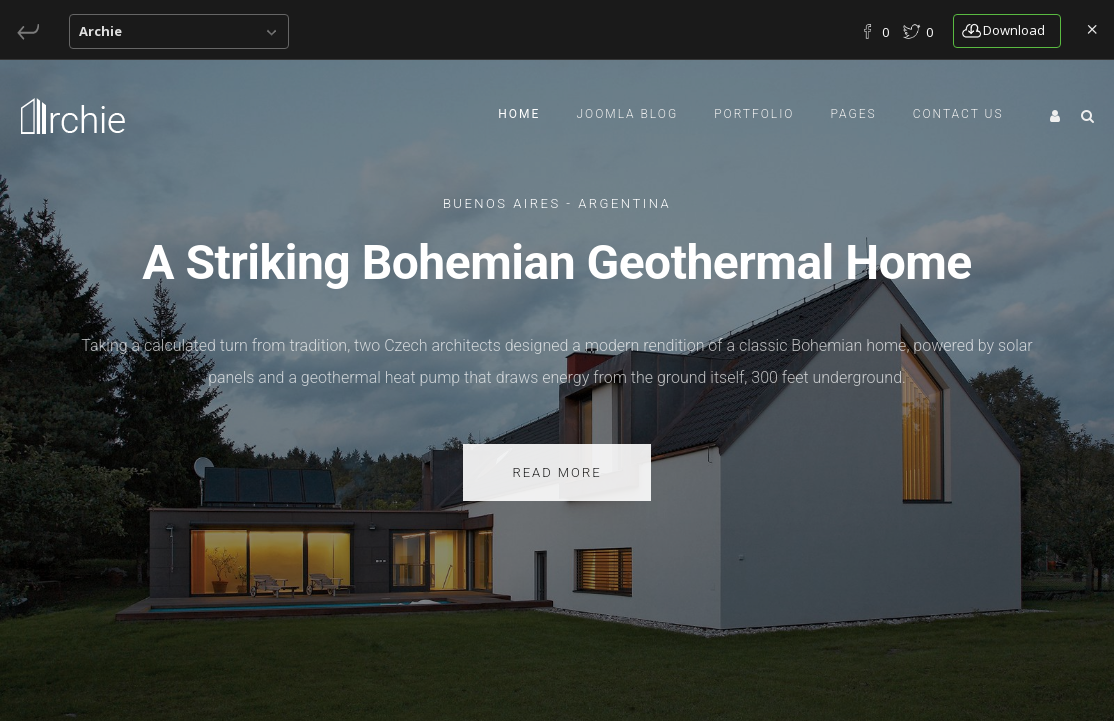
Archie (100, 31)
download (1003, 30)
